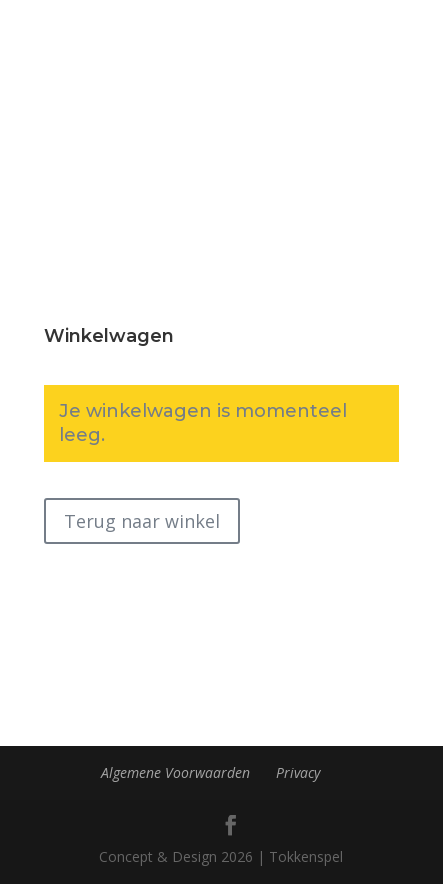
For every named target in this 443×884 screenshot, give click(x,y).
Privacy (298, 772)
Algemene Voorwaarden (175, 772)
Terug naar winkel (142, 521)
